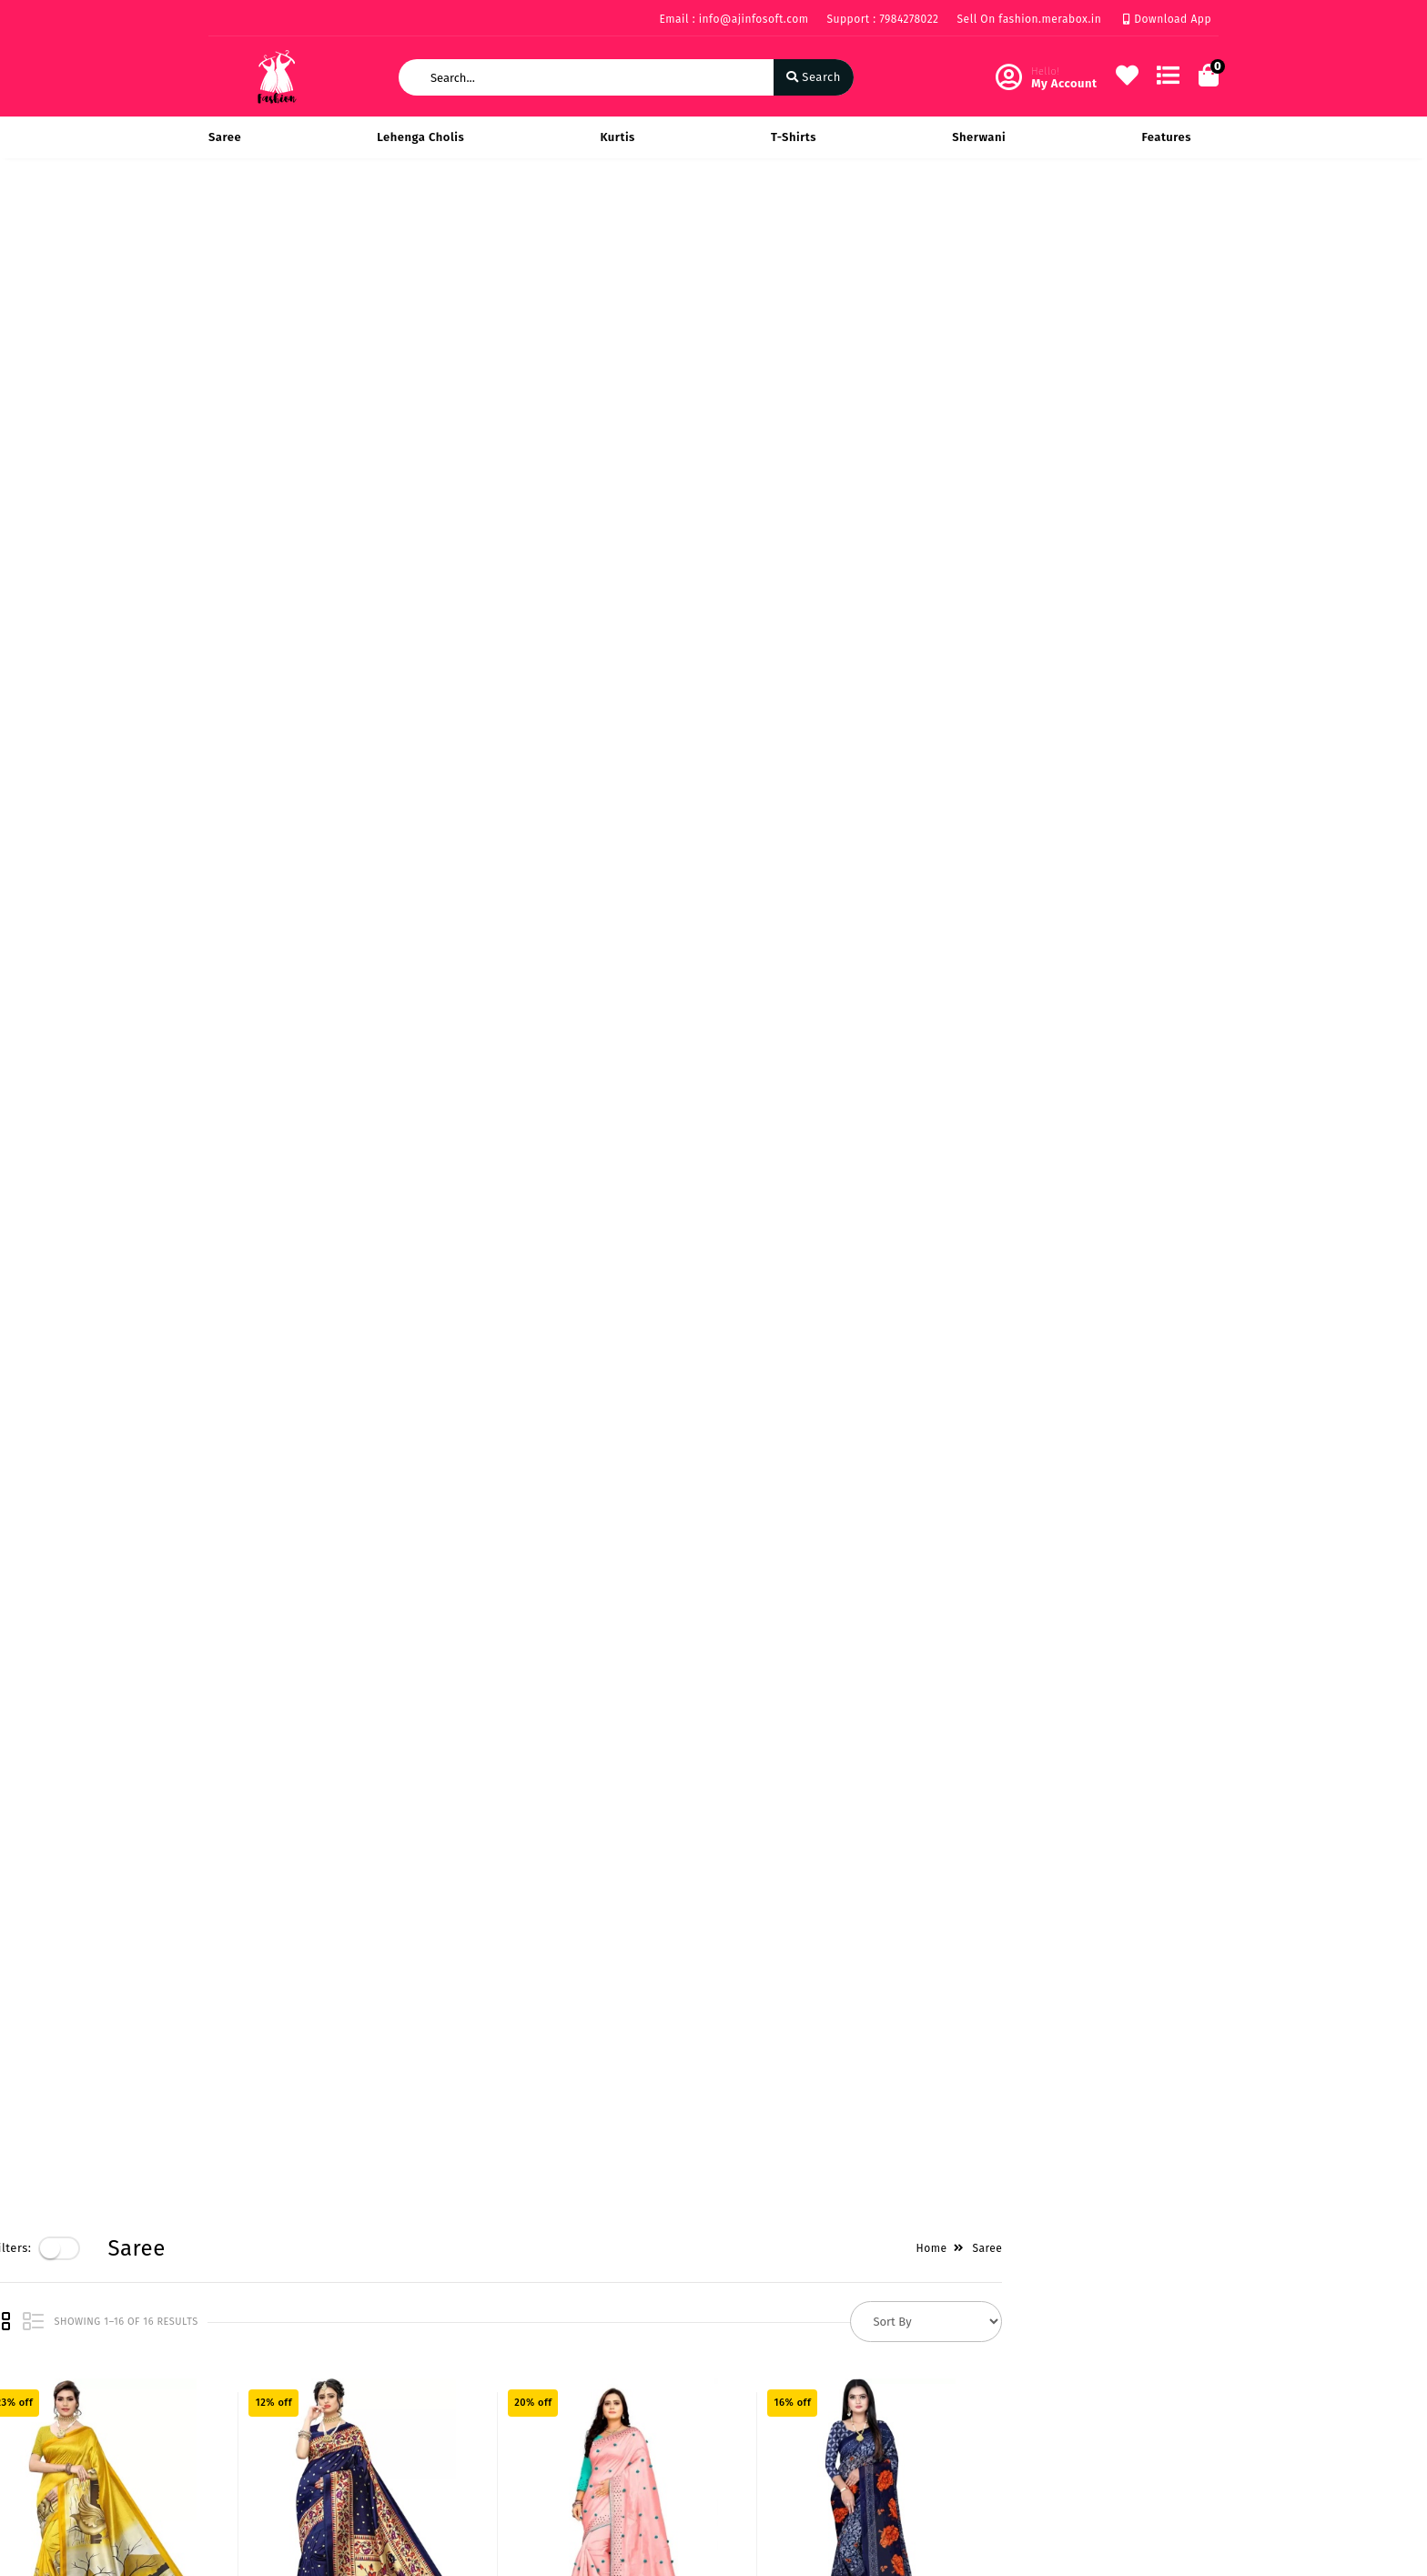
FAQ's (223, 2461)
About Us (407, 2355)
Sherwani (979, 137)
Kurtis (617, 137)
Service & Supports (263, 2434)
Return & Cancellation (272, 2408)
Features (1166, 137)
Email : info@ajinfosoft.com (733, 19)
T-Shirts (793, 137)
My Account (587, 2381)
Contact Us (412, 2461)
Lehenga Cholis (420, 137)
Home (1147, 219)
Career (400, 2434)
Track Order (587, 2461)
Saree (224, 137)
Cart (566, 2434)
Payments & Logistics (269, 2381)
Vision (399, 2381)
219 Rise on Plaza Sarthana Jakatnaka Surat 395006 (831, 2366)
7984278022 (786, 2417)
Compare (579, 2408)
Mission (403, 2408)
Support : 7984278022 (882, 19)
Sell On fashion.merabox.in (1029, 19)
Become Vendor (599, 2355)
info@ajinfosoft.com (813, 2457)
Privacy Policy (248, 2355)
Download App (1167, 19)
